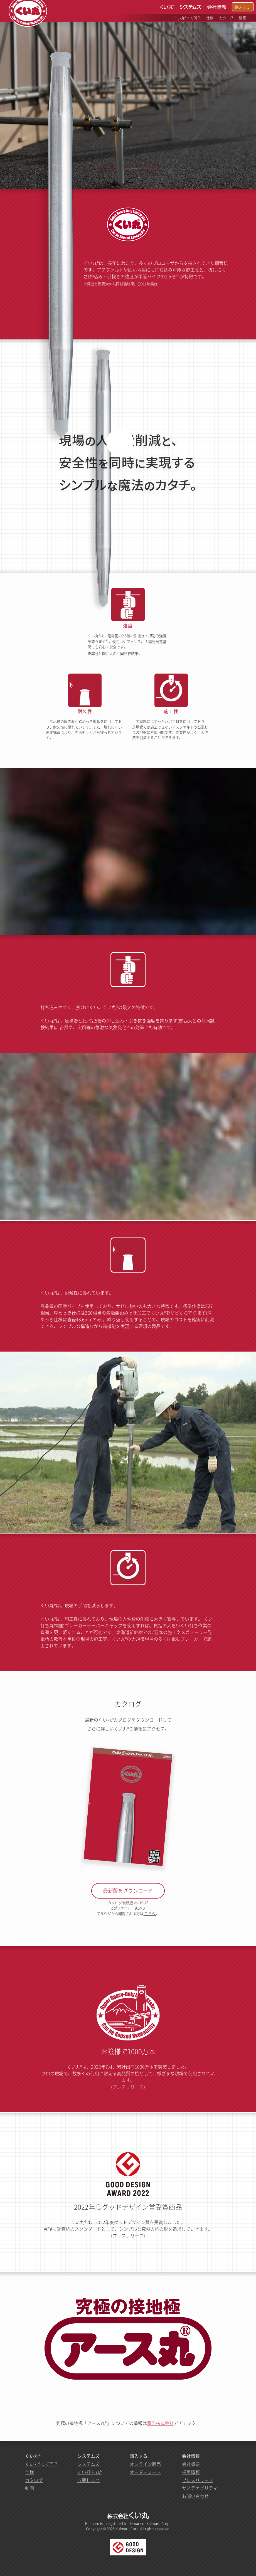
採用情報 (191, 2472)
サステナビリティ (200, 2487)
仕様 (29, 2472)
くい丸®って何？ (41, 2464)
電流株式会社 (160, 2423)
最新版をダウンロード (128, 1890)
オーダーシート (145, 2472)
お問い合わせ (195, 2496)
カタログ (34, 2480)
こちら (150, 1913)
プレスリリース (128, 2086)
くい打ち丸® (89, 2472)
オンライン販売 (145, 2464)
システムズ (88, 2464)
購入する (242, 6)
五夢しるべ (88, 2480)
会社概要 (191, 2464)
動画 (29, 2487)
